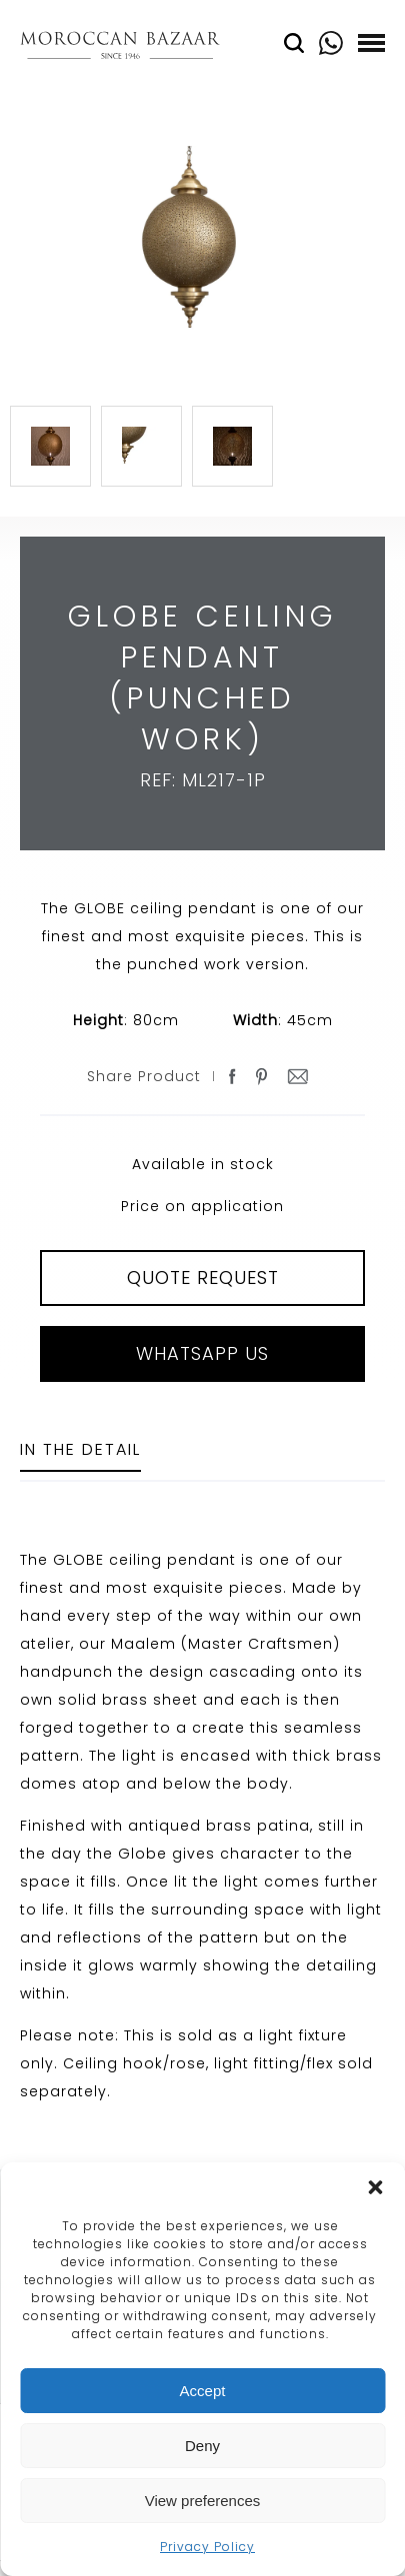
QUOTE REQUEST (203, 1277)
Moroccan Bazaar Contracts (120, 48)
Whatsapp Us (202, 1353)
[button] (375, 2187)
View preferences (203, 2500)
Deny (202, 2445)
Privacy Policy (207, 2546)
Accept (203, 2390)
